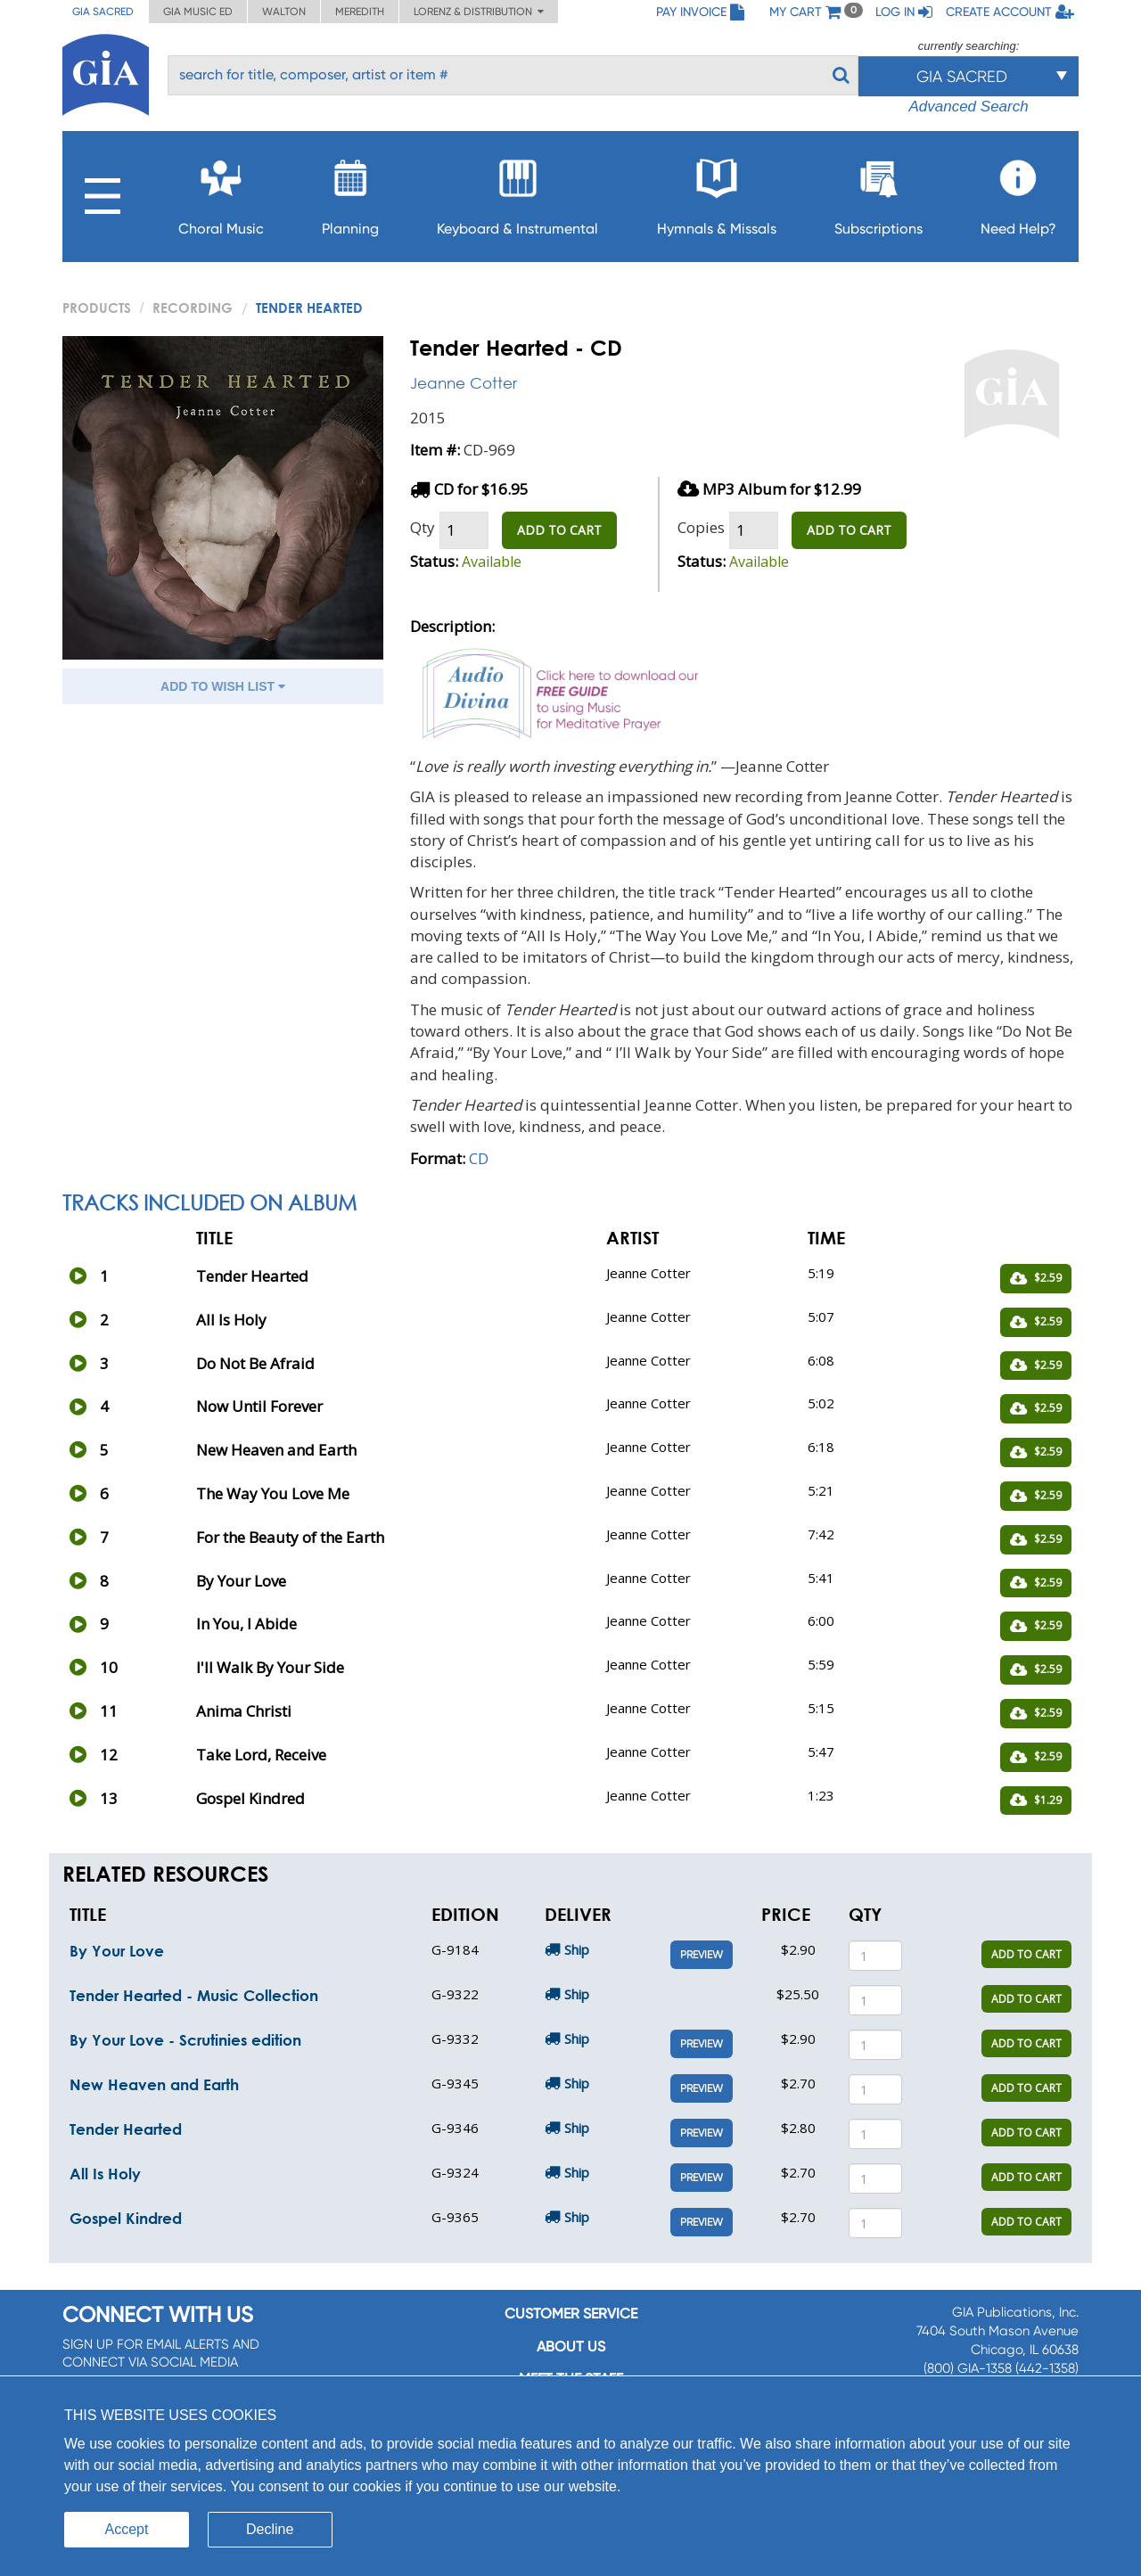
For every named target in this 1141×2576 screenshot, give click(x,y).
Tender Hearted (126, 2129)
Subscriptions (878, 192)
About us (571, 2346)
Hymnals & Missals (716, 192)
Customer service (571, 2313)
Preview (701, 1954)
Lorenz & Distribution (479, 11)
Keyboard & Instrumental (517, 192)
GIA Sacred (103, 11)
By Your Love (117, 1950)
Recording (192, 307)
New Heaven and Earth (154, 2084)
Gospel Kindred (126, 2218)
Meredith (359, 11)
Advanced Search (968, 106)
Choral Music (221, 192)
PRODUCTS (96, 307)
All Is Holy (105, 2173)
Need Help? (1018, 192)
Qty (422, 527)
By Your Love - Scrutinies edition (185, 2039)
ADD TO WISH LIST (222, 686)
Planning (350, 192)
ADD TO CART (559, 529)
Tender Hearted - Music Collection (194, 1995)
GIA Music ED (198, 11)
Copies (701, 527)
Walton (284, 11)
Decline (269, 2529)
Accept (127, 2529)
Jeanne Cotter (463, 382)
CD (478, 1158)
